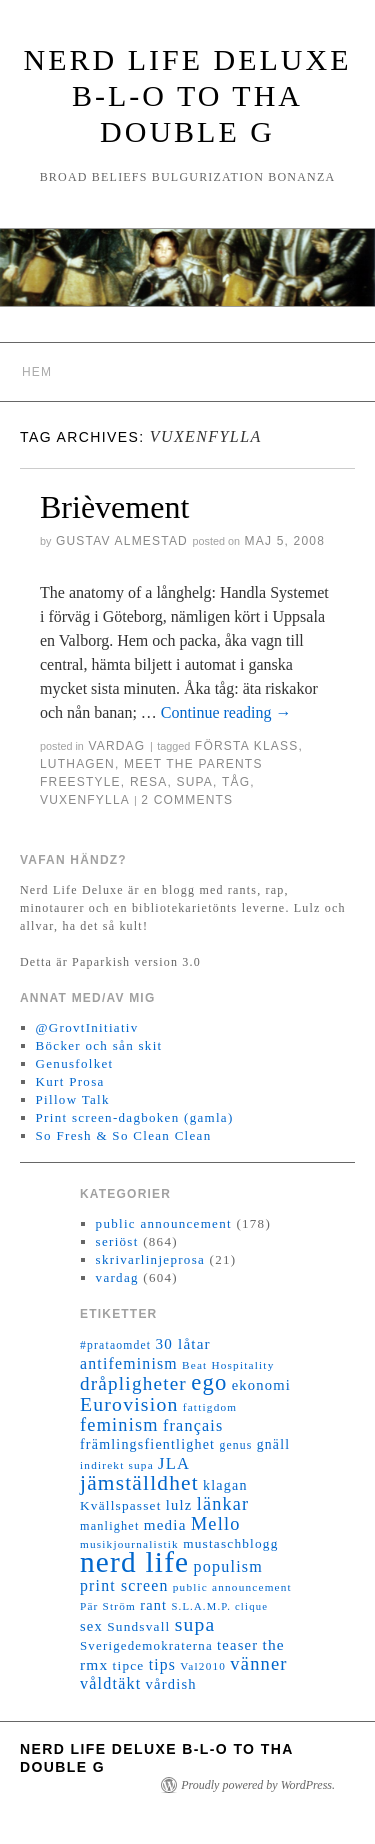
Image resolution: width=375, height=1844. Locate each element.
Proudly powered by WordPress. (258, 1785)
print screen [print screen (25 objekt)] (124, 1585)
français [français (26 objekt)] (193, 1425)
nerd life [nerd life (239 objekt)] (134, 1562)
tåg (236, 782)
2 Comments (187, 800)
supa (194, 782)
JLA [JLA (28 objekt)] (174, 1463)
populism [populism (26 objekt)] (228, 1566)
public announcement (164, 1223)
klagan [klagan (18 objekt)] (225, 1485)
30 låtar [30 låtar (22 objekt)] (183, 1344)
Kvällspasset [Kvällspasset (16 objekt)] (121, 1505)
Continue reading (226, 712)
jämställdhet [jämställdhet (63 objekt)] (139, 1483)
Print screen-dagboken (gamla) (135, 1117)
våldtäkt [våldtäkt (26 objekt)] (110, 1683)
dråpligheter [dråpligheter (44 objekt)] (133, 1383)
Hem (37, 372)
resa (148, 782)
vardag (116, 746)
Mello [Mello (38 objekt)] (216, 1524)
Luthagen (77, 764)
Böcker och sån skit (99, 1045)
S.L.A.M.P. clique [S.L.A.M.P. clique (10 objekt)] (219, 1606)
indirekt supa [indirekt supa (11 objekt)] (117, 1465)
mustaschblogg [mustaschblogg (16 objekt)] (230, 1543)
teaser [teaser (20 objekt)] (237, 1645)
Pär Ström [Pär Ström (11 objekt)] (108, 1606)
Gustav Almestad (122, 541)
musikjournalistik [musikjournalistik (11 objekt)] (129, 1544)
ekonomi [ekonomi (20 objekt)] (261, 1385)
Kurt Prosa (70, 1081)
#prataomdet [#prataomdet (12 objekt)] (115, 1345)
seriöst (117, 1241)
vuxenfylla (84, 800)
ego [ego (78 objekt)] (209, 1382)
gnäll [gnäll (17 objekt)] (273, 1444)
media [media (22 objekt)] (165, 1525)
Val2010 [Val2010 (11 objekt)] (203, 1666)
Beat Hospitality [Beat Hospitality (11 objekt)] (228, 1365)
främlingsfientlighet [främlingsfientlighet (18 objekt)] (147, 1444)
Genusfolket (75, 1063)
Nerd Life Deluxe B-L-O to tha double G (188, 95)
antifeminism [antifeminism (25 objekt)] (129, 1363)
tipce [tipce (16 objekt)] (129, 1665)
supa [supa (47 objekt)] (195, 1624)
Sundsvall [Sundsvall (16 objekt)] (138, 1626)
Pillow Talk (73, 1099)
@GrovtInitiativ (87, 1027)
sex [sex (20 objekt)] (91, 1626)
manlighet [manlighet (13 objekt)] (110, 1526)
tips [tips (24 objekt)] (162, 1664)
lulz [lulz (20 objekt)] (179, 1505)
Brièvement (114, 507)
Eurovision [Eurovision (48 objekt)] (129, 1404)
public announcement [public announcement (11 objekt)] (232, 1587)
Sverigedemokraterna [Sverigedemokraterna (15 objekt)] (146, 1646)
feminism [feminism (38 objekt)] (119, 1425)
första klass (247, 746)
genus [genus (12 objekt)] (235, 1445)
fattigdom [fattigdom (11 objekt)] (210, 1407)
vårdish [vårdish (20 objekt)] (171, 1684)
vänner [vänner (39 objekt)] (258, 1664)
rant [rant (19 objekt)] (153, 1605)
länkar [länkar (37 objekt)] (223, 1504)
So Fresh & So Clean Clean (124, 1135)
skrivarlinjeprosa (150, 1259)
